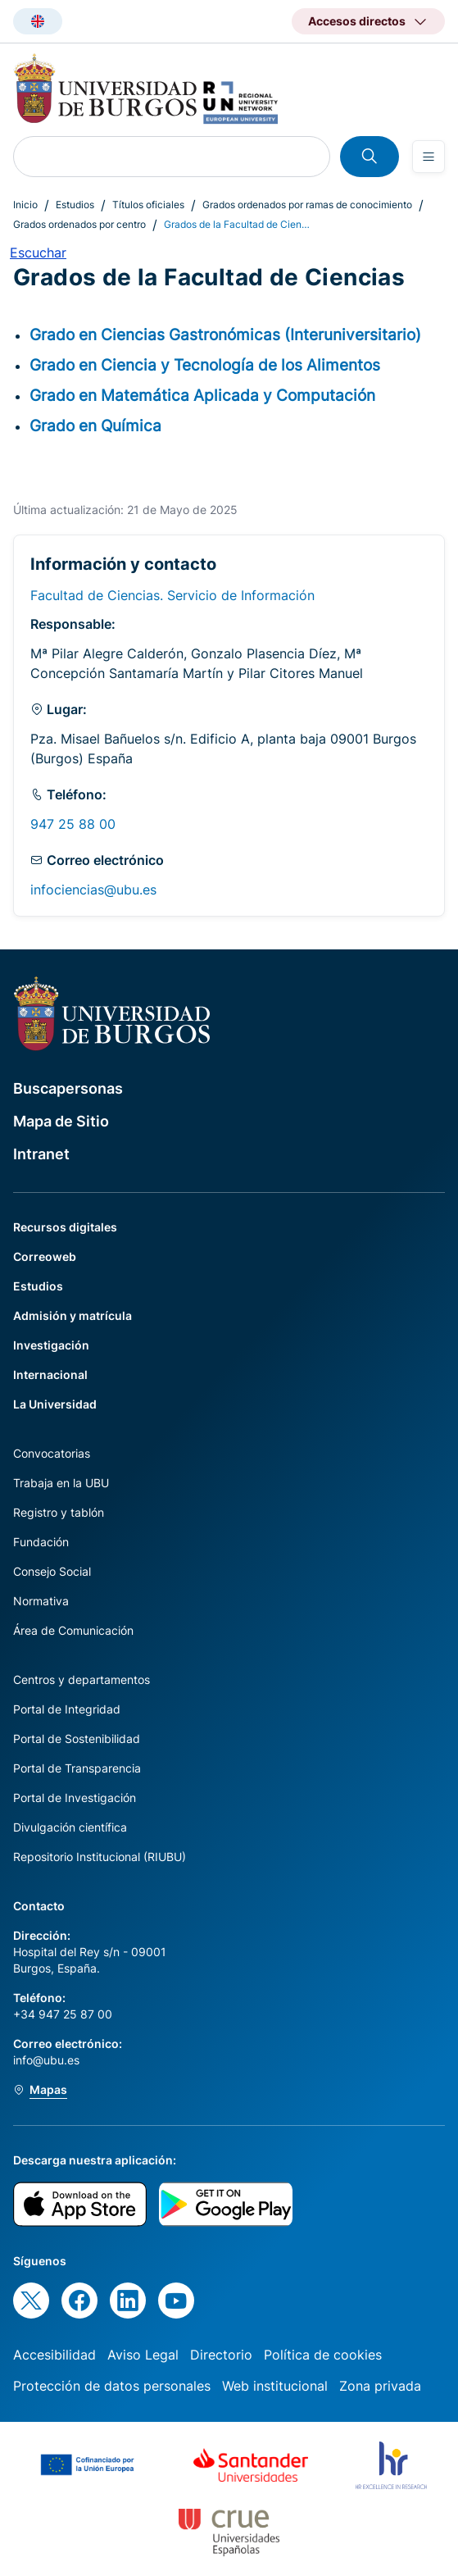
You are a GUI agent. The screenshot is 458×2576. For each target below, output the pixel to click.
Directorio (221, 2354)
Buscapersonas (68, 1088)
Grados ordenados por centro (79, 224)
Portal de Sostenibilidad (76, 1738)
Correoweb (44, 1256)
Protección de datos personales (112, 2386)
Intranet (41, 1154)
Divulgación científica (70, 1827)
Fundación (41, 1542)
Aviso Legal (143, 2354)
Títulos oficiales (148, 204)
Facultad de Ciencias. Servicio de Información (172, 595)
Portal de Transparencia (77, 1768)
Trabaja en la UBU (61, 1483)
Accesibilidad (54, 2354)
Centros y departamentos (81, 1679)
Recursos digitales (65, 1227)
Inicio (25, 204)
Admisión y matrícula (72, 1315)
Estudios (75, 204)
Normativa (41, 1601)
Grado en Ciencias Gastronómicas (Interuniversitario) (225, 334)
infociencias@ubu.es (93, 889)
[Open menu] (428, 156)
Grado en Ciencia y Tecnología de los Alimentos (204, 365)
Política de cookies (323, 2354)
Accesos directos (357, 21)
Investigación (51, 1345)
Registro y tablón (58, 1512)
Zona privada (380, 2386)
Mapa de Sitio (61, 1121)
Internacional (50, 1374)
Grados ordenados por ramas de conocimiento (307, 204)
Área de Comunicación (73, 1630)
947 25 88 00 (73, 824)
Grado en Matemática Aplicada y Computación (202, 395)
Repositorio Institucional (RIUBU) (99, 1857)
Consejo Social (52, 1571)
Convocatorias (51, 1453)
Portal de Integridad (66, 1709)
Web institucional (275, 2386)
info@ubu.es (46, 2060)
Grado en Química (95, 425)
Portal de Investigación (74, 1798)
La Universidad (55, 1404)
